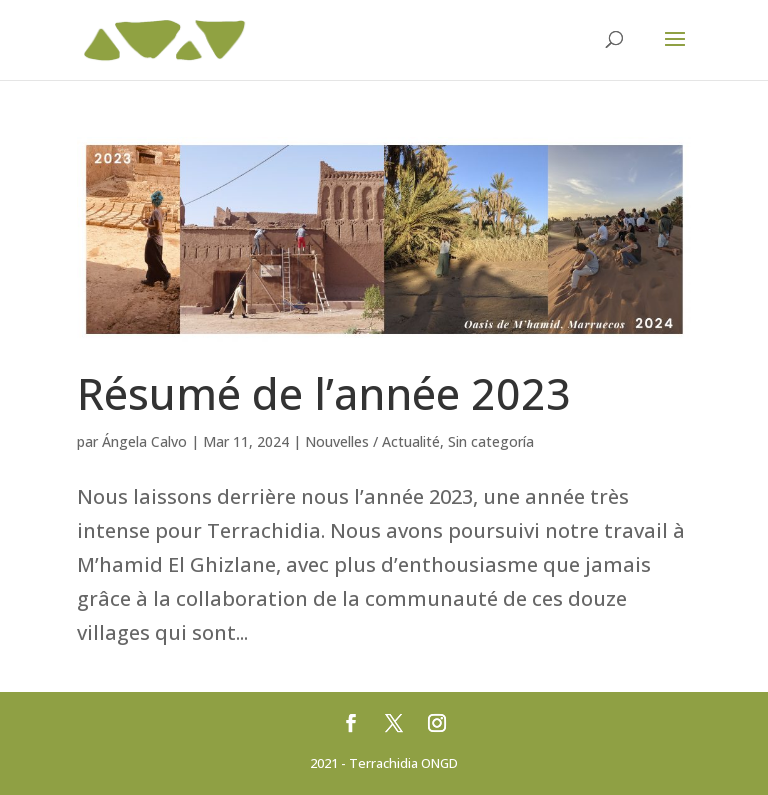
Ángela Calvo (144, 441)
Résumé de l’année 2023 (324, 393)
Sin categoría (491, 441)
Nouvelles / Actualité (372, 441)
